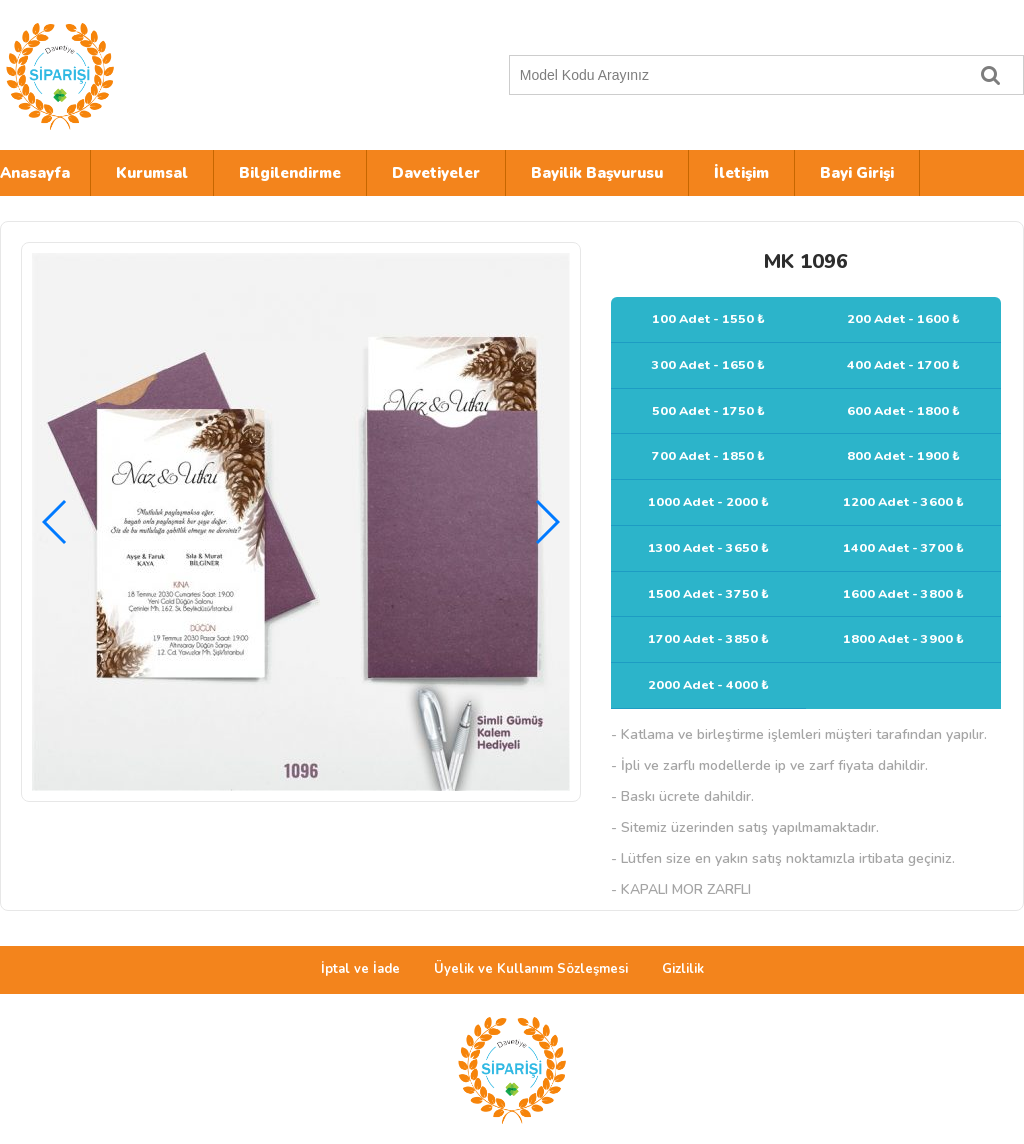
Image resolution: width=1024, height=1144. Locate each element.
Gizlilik (683, 969)
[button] (546, 522)
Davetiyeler (436, 173)
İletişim (741, 173)
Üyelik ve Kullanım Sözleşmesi (531, 969)
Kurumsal (152, 173)
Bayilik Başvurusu (597, 173)
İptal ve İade (360, 969)
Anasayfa (35, 173)
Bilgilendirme (290, 173)
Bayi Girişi (857, 173)
